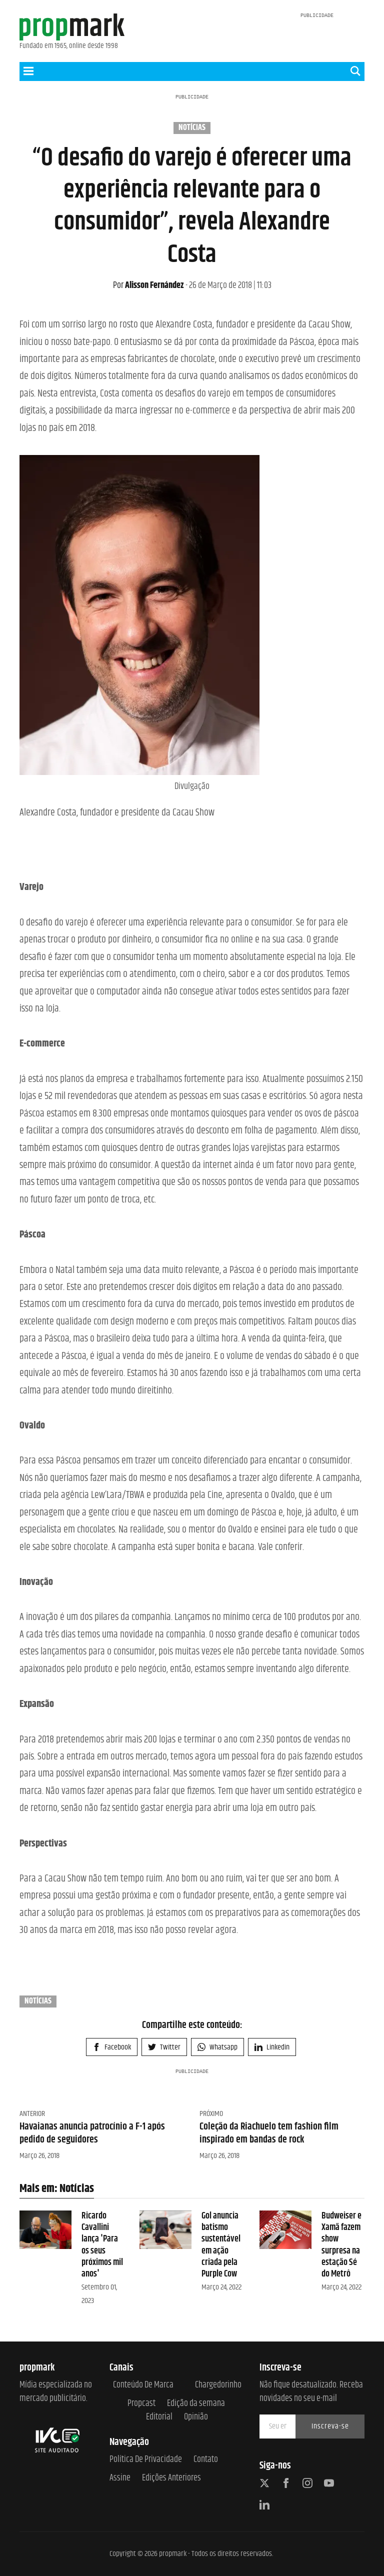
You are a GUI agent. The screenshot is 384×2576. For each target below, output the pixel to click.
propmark (172, 2554)
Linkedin (272, 2047)
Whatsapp (218, 2047)
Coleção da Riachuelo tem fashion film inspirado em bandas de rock (269, 2133)
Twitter (164, 2047)
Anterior (32, 2114)
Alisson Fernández (148, 285)
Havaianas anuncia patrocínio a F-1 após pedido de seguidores (92, 2133)
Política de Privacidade (146, 2459)
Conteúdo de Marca (143, 2385)
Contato (206, 2459)
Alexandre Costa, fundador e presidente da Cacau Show (117, 812)
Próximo (211, 2114)
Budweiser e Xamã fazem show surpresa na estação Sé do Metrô (342, 2245)
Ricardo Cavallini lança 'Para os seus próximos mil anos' (102, 2245)
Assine (120, 2478)
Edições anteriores (171, 2478)
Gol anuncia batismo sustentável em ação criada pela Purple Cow (221, 2245)
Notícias (192, 128)
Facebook (111, 2047)
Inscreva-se (330, 2426)
